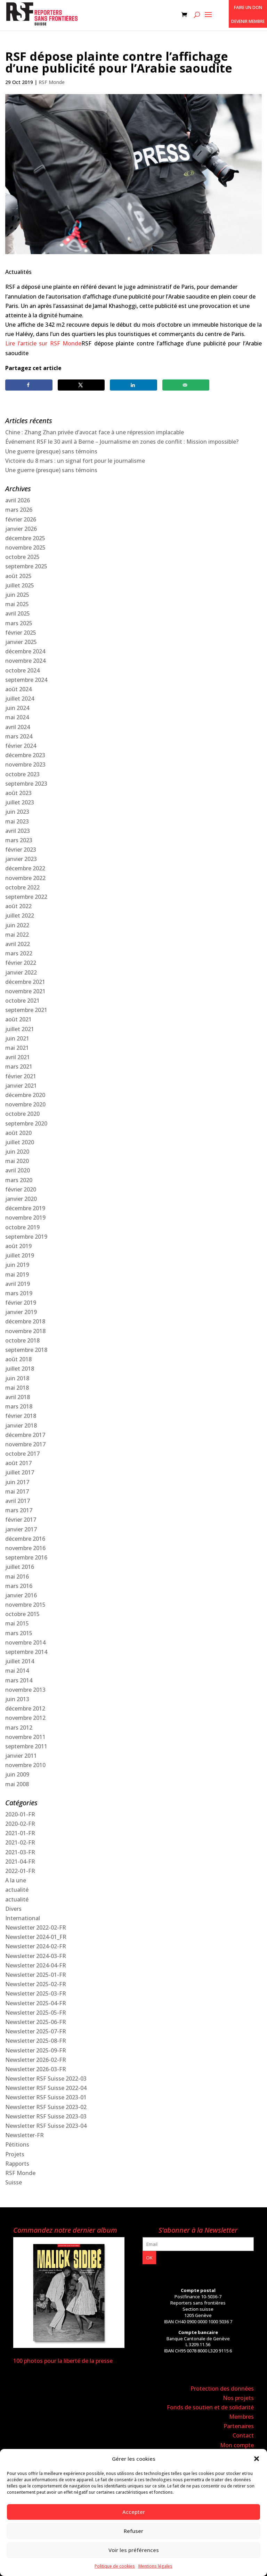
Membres (241, 2416)
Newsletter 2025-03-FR (35, 1993)
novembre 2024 (25, 660)
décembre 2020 (25, 1095)
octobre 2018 (22, 1340)
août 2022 (18, 906)
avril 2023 (17, 831)
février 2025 (20, 632)
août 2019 (18, 1246)
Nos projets (238, 2398)
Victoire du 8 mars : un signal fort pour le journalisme (75, 461)
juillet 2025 (19, 585)
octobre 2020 (22, 1114)
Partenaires (239, 2426)
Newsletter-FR (24, 2135)
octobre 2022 (22, 887)
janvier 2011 (21, 1755)
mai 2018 (17, 1387)
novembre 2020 (25, 1104)
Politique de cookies (115, 2566)
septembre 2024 (26, 680)
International (22, 1918)
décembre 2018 (25, 1321)
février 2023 (20, 849)
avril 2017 (17, 1501)
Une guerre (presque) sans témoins (51, 451)
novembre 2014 (25, 1642)
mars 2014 (18, 1680)
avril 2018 (17, 1397)
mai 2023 (17, 821)
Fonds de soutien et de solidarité (210, 2407)
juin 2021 (17, 1038)
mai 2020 (17, 1161)
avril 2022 (17, 944)
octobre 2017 (22, 1453)
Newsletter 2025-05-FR (35, 2012)
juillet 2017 (19, 1472)
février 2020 (20, 1189)
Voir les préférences (133, 2549)
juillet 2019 (19, 1255)
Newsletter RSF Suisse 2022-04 (46, 2088)
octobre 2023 (22, 774)
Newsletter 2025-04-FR (35, 2003)
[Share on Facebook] (28, 385)
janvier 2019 (21, 1312)
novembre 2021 (25, 991)
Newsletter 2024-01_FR (35, 1937)
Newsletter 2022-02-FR (35, 1927)
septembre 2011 (26, 1746)
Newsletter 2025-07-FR (35, 2031)
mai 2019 (17, 1274)
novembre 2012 (25, 1718)
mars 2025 (18, 623)
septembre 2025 (26, 566)
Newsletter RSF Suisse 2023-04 (46, 2126)
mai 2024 (17, 717)
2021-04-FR (20, 1861)
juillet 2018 (19, 1368)
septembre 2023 (26, 783)
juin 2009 (17, 1774)
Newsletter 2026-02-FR (35, 2060)
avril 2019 (17, 1284)
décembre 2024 (25, 651)
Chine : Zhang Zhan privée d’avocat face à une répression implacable (94, 432)
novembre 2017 (25, 1444)
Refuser (133, 2530)
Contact (243, 2435)
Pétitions (17, 2144)
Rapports (17, 2163)
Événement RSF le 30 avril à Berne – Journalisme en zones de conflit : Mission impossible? (121, 441)
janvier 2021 (21, 1085)
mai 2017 (17, 1491)
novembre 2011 (25, 1737)
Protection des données (222, 2388)
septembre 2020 (26, 1123)
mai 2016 (17, 1576)
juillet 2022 (19, 915)
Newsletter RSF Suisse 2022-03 (46, 2078)
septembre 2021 (26, 1010)
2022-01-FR (20, 1871)
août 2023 (18, 793)
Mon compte (237, 2445)
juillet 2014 (19, 1661)
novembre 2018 (25, 1331)
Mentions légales (155, 2566)
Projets (14, 2154)
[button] (256, 2458)
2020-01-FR (20, 1814)
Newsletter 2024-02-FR (35, 1946)
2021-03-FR (20, 1852)
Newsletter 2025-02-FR (35, 1984)
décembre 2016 (25, 1538)
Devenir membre (248, 21)
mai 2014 (17, 1670)
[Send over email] (186, 385)
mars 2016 (18, 1586)
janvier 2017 (21, 1529)
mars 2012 (18, 1727)
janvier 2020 (21, 1199)
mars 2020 (18, 1180)
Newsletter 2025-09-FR (35, 2050)
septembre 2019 (26, 1236)
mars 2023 (18, 840)
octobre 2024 (22, 670)
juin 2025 (17, 595)
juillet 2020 (19, 1142)
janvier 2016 (21, 1595)
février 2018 (20, 1416)
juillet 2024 (19, 698)
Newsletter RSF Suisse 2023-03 (46, 2116)
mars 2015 (18, 1633)
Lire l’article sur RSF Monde (43, 343)
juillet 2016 (19, 1567)
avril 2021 (17, 1057)
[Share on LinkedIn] (133, 385)
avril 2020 (17, 1170)
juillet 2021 (19, 1029)
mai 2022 (17, 934)
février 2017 (20, 1519)
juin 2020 (17, 1151)
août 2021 (18, 1019)
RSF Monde (52, 82)
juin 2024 (17, 708)
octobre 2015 (22, 1614)
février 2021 (20, 1076)
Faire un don (248, 7)
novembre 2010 (25, 1765)
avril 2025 (17, 613)
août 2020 (18, 1133)
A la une (15, 1880)
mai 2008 (17, 1784)
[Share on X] (81, 385)
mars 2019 (18, 1293)
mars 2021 (18, 1066)
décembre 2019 (25, 1208)
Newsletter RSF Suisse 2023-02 (46, 2107)
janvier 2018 (21, 1425)
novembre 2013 (25, 1689)
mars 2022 (18, 953)
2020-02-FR (20, 1824)
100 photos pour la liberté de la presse (63, 2361)
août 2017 (18, 1463)
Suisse (13, 2182)
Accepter (133, 2511)
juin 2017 (17, 1482)
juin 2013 (17, 1699)
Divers (13, 1909)
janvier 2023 (21, 859)
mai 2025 (17, 604)
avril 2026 (17, 500)
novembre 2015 (25, 1604)
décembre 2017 (25, 1435)
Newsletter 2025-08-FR (35, 2040)
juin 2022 (17, 925)
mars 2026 (18, 509)
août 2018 (18, 1359)
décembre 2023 (25, 755)
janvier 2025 (21, 642)
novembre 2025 (25, 547)
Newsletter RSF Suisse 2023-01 (46, 2097)
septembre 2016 (26, 1557)
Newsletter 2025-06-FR (35, 2022)
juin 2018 (17, 1378)
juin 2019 (17, 1265)
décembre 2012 (25, 1708)
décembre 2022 (25, 868)
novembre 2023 (25, 764)
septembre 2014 (26, 1652)
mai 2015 (17, 1623)
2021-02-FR (20, 1842)
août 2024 (18, 689)
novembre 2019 (25, 1217)
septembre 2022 (26, 897)
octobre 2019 (22, 1227)
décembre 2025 (25, 538)
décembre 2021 (25, 982)
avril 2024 (17, 727)
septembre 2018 (26, 1350)
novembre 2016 (25, 1548)
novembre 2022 (25, 878)
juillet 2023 (19, 802)
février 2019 (20, 1302)
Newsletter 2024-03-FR (35, 1956)
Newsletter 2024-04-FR (35, 1965)
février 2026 (20, 519)
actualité (17, 1889)
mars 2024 (18, 736)
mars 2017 (18, 1510)
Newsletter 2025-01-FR (35, 1975)
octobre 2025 (22, 557)
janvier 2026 (21, 529)
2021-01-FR (20, 1833)
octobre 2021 (22, 1000)
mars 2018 (18, 1406)
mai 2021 (17, 1048)
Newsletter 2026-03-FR (35, 2069)
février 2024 (20, 746)
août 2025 (18, 576)
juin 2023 (17, 812)
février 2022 (20, 963)
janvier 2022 (21, 972)
